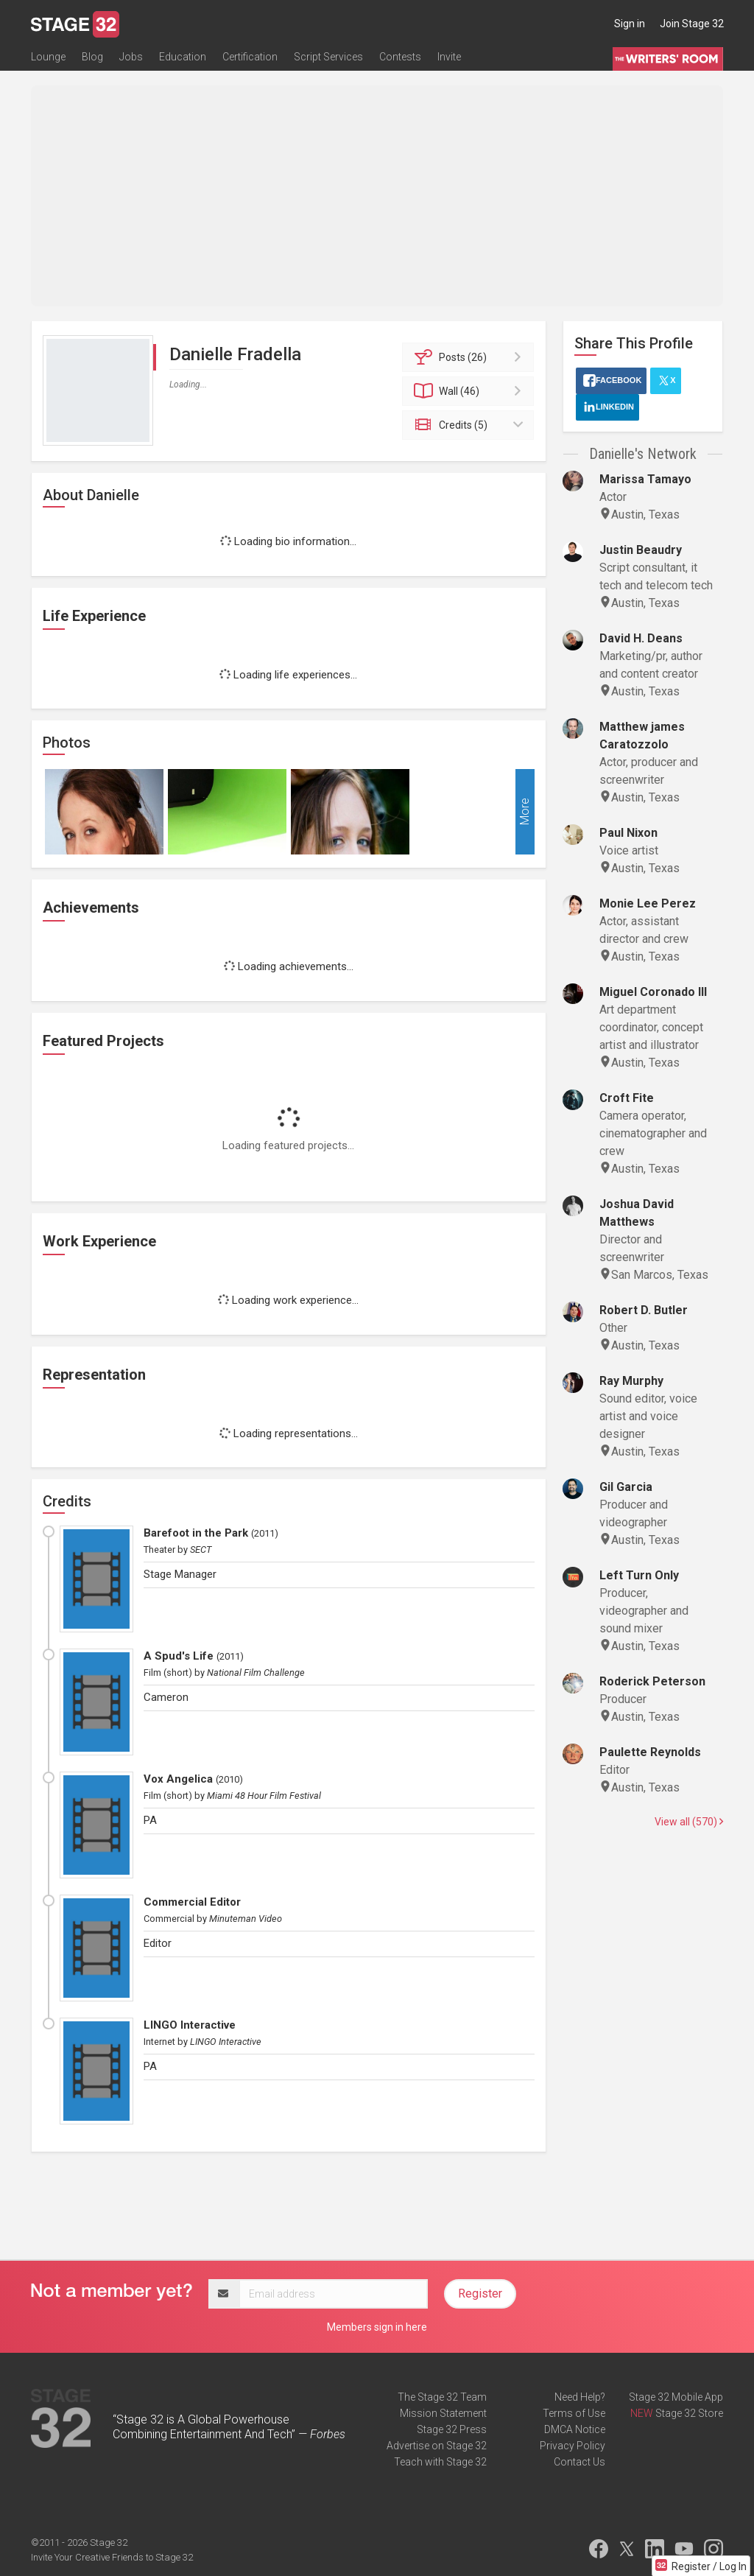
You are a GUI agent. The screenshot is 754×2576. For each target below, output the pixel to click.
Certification (250, 57)
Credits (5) (470, 425)
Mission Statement (443, 2413)
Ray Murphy (631, 1381)
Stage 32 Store (689, 2413)
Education (182, 57)
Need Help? (579, 2397)
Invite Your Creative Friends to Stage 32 (112, 2557)
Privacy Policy (572, 2446)
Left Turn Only (639, 1575)
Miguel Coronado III (653, 992)
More (525, 812)
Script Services (328, 57)
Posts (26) (470, 357)
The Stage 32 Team (442, 2397)
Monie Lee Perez (647, 903)
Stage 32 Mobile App (676, 2397)
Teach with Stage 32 (440, 2462)
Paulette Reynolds (650, 1752)
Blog (92, 57)
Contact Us (579, 2462)
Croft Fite (626, 1098)
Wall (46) (470, 391)
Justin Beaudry (640, 550)
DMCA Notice (574, 2429)
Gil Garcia (625, 1487)
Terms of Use (574, 2413)
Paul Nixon (628, 833)
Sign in (629, 23)
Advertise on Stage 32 (437, 2446)
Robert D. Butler (643, 1310)
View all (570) (689, 1822)
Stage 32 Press (452, 2429)
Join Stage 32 (692, 23)
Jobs (131, 57)
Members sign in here (377, 2327)
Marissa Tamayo (645, 479)
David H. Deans (641, 638)
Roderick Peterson (652, 1681)
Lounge (48, 57)
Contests (400, 57)
